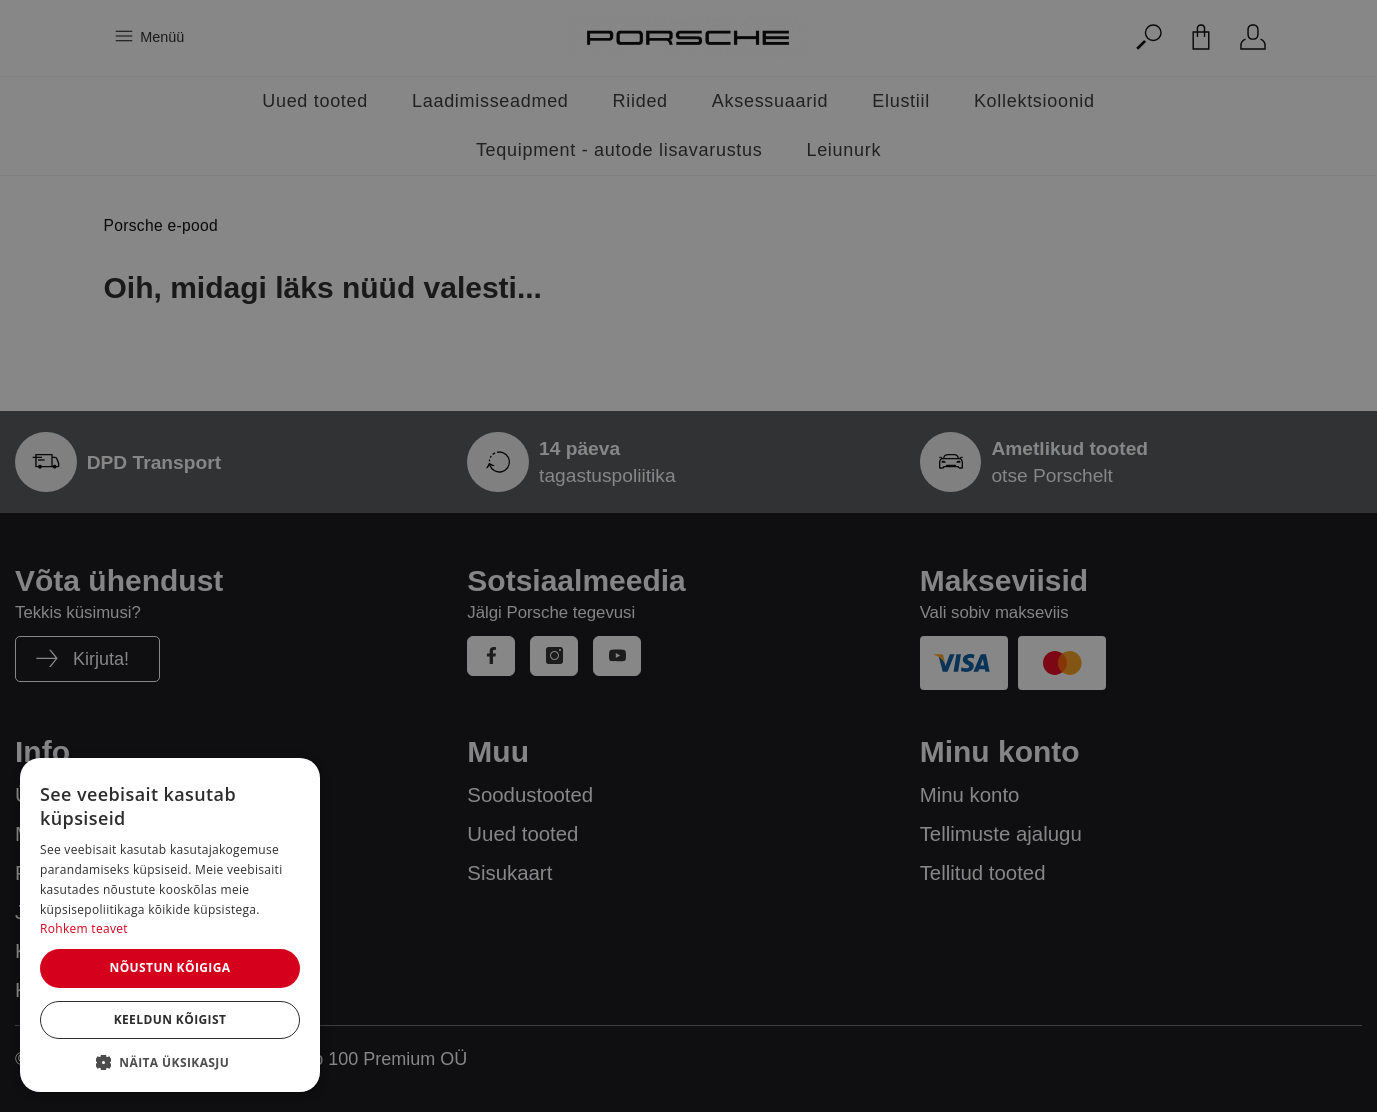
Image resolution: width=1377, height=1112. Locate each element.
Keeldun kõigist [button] (170, 1019)
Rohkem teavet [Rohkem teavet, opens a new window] (84, 928)
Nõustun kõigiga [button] (169, 967)
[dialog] (170, 925)
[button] (170, 1062)
